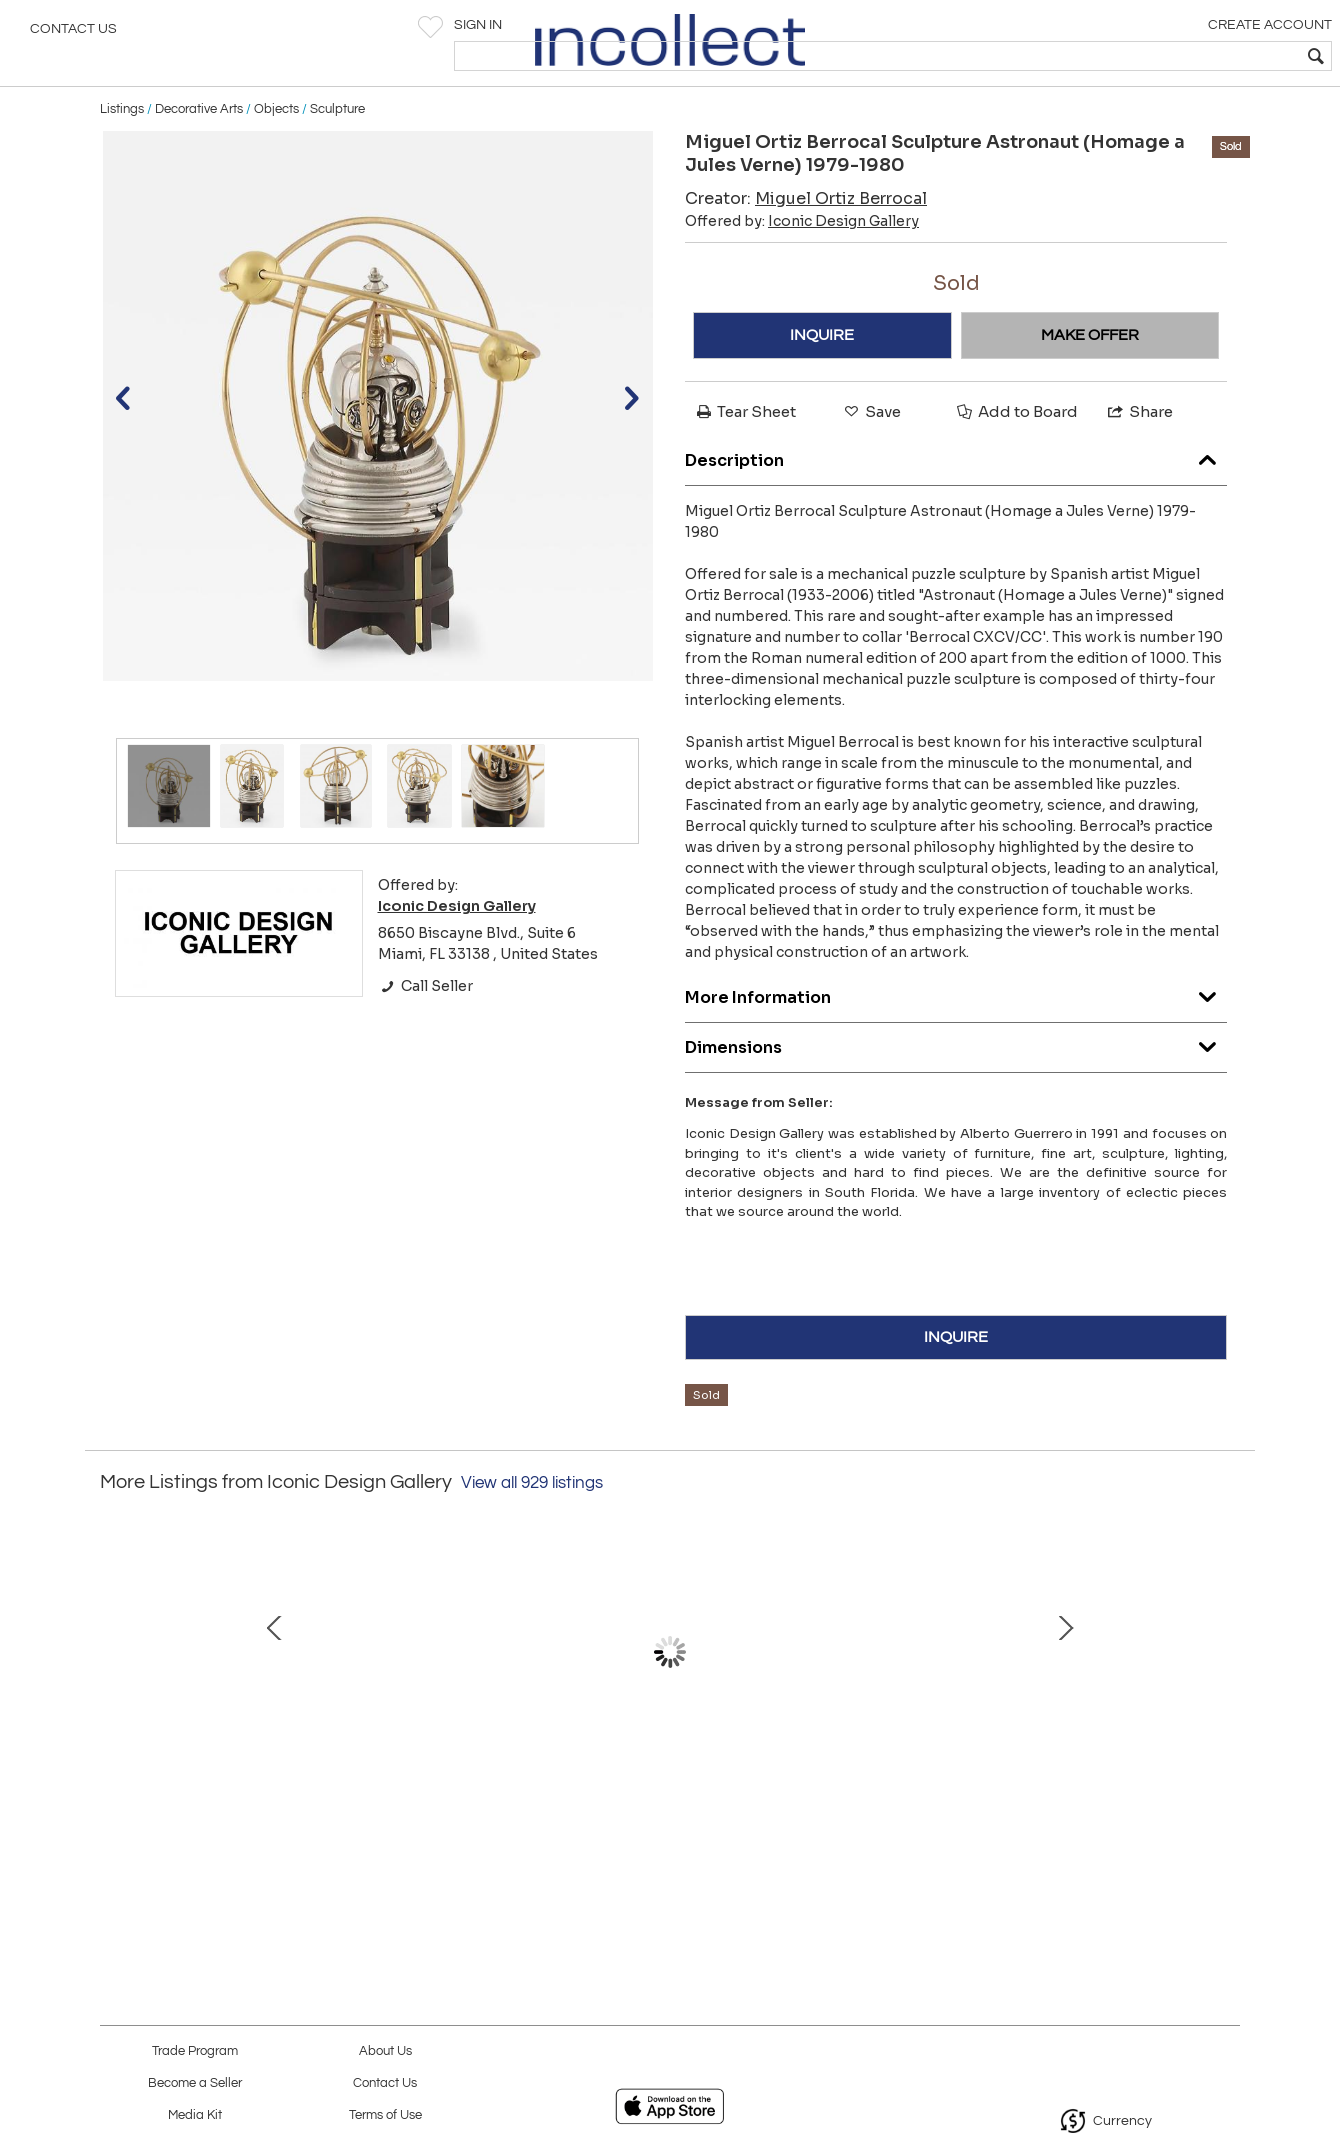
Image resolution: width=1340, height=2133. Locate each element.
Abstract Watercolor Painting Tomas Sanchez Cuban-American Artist (1085, 1797)
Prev (115, 1705)
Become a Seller (195, 2083)
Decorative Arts (199, 152)
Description (956, 499)
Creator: (806, 241)
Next (1225, 1705)
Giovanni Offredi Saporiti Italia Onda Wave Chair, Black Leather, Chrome (245, 1797)
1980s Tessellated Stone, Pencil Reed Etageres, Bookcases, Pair (455, 1797)
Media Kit (195, 2115)
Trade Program (195, 2051)
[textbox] (1180, 56)
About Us (385, 2051)
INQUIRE (822, 378)
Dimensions (956, 1086)
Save (871, 454)
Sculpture (337, 152)
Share (1139, 454)
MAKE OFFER (1090, 378)
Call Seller (425, 1029)
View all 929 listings (532, 1526)
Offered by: (802, 264)
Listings (122, 152)
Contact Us (73, 35)
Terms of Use (385, 2115)
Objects (276, 152)
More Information (956, 1036)
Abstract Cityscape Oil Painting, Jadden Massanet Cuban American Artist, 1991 (665, 1797)
